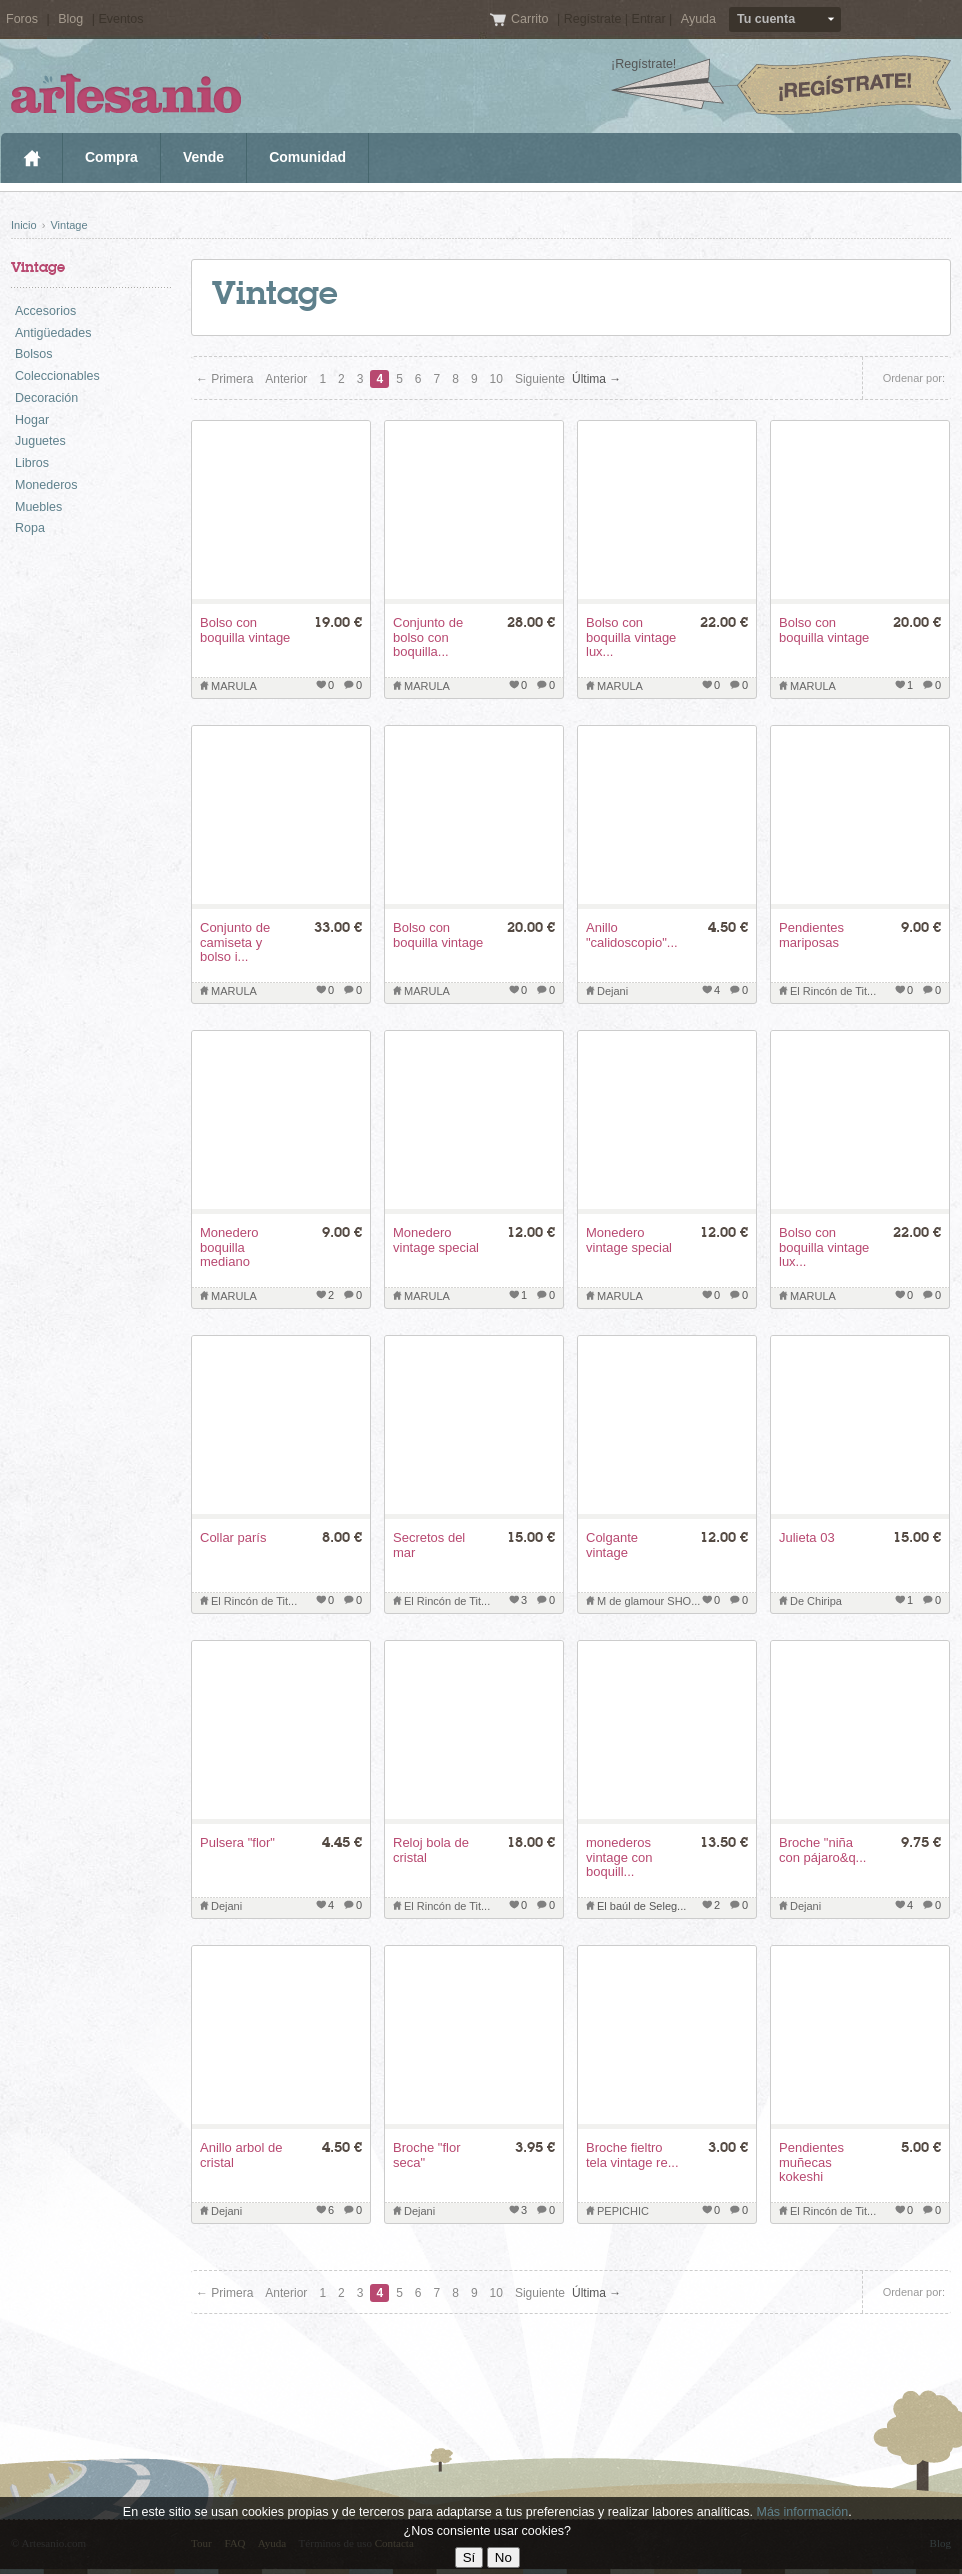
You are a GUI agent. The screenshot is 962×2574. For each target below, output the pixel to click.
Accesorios (45, 311)
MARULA (234, 686)
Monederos (46, 485)
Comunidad (307, 157)
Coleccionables (57, 376)
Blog (70, 19)
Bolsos (34, 354)
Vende (203, 157)
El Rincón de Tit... (833, 991)
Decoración (46, 398)
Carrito (531, 19)
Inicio (31, 158)
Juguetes (40, 441)
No (503, 2557)
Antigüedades (53, 333)
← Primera (224, 379)
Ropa (30, 528)
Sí (469, 2557)
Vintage (68, 225)
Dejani (612, 991)
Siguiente (540, 379)
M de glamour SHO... (648, 1601)
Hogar (32, 420)
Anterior (286, 379)
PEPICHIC (623, 2211)
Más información (802, 2512)
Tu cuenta (766, 19)
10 (496, 379)
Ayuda (698, 19)
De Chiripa (816, 1601)
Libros (32, 463)
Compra (111, 157)
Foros (22, 19)
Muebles (38, 507)
